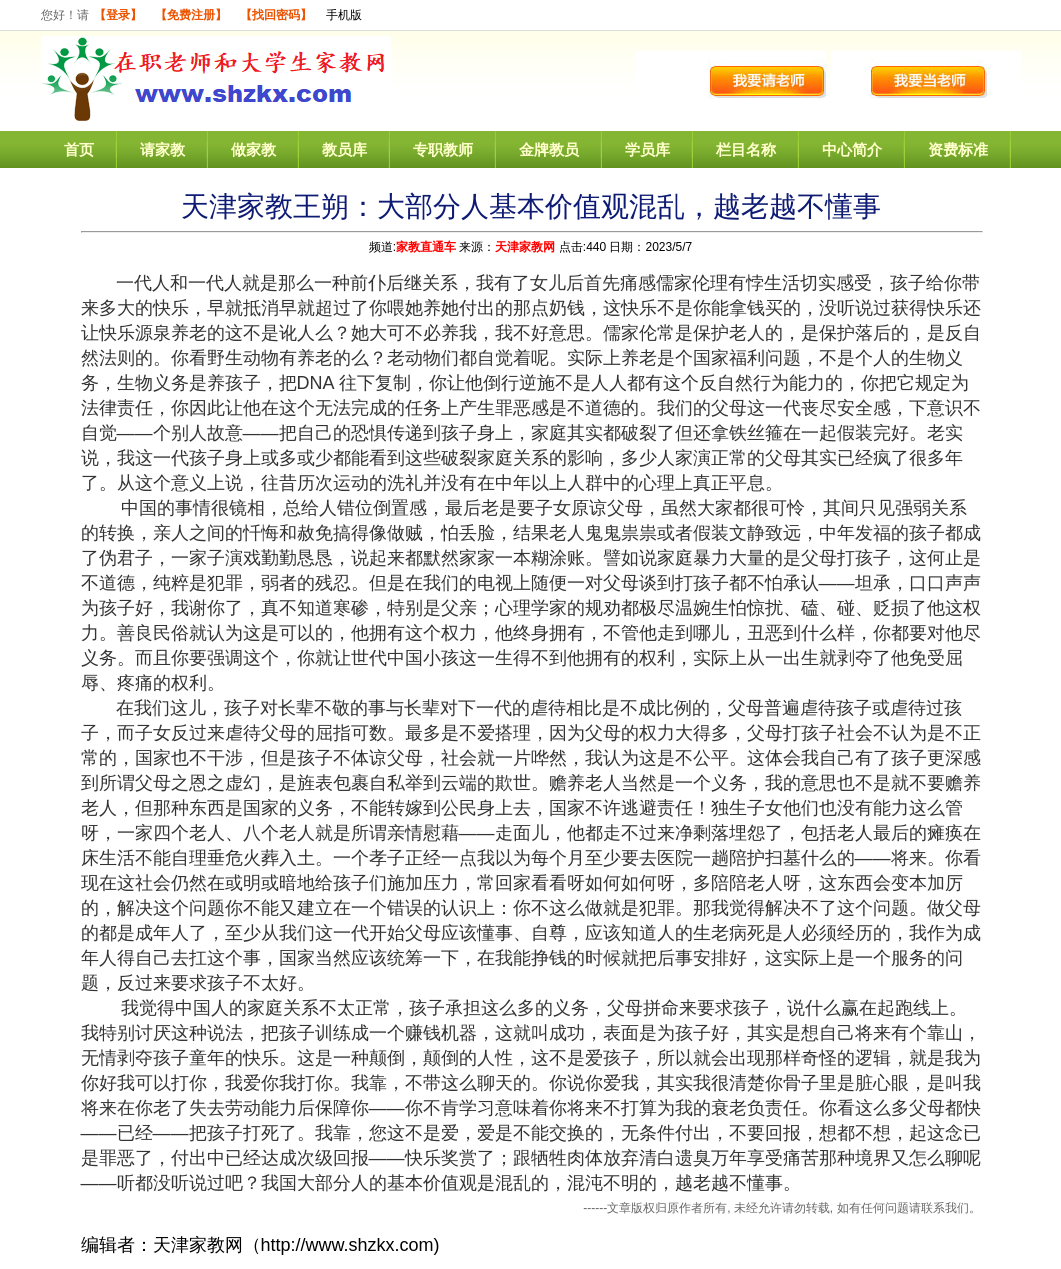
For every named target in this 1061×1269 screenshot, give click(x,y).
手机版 (344, 15)
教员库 (344, 149)
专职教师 (443, 149)
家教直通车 (426, 247)
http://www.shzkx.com (347, 1245)
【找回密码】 (276, 15)
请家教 (162, 149)
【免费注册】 (191, 15)
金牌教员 (549, 149)
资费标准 (958, 149)
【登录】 (118, 15)
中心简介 (852, 149)
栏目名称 (746, 149)
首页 (79, 149)
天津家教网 (525, 247)
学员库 (647, 149)
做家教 (253, 149)
